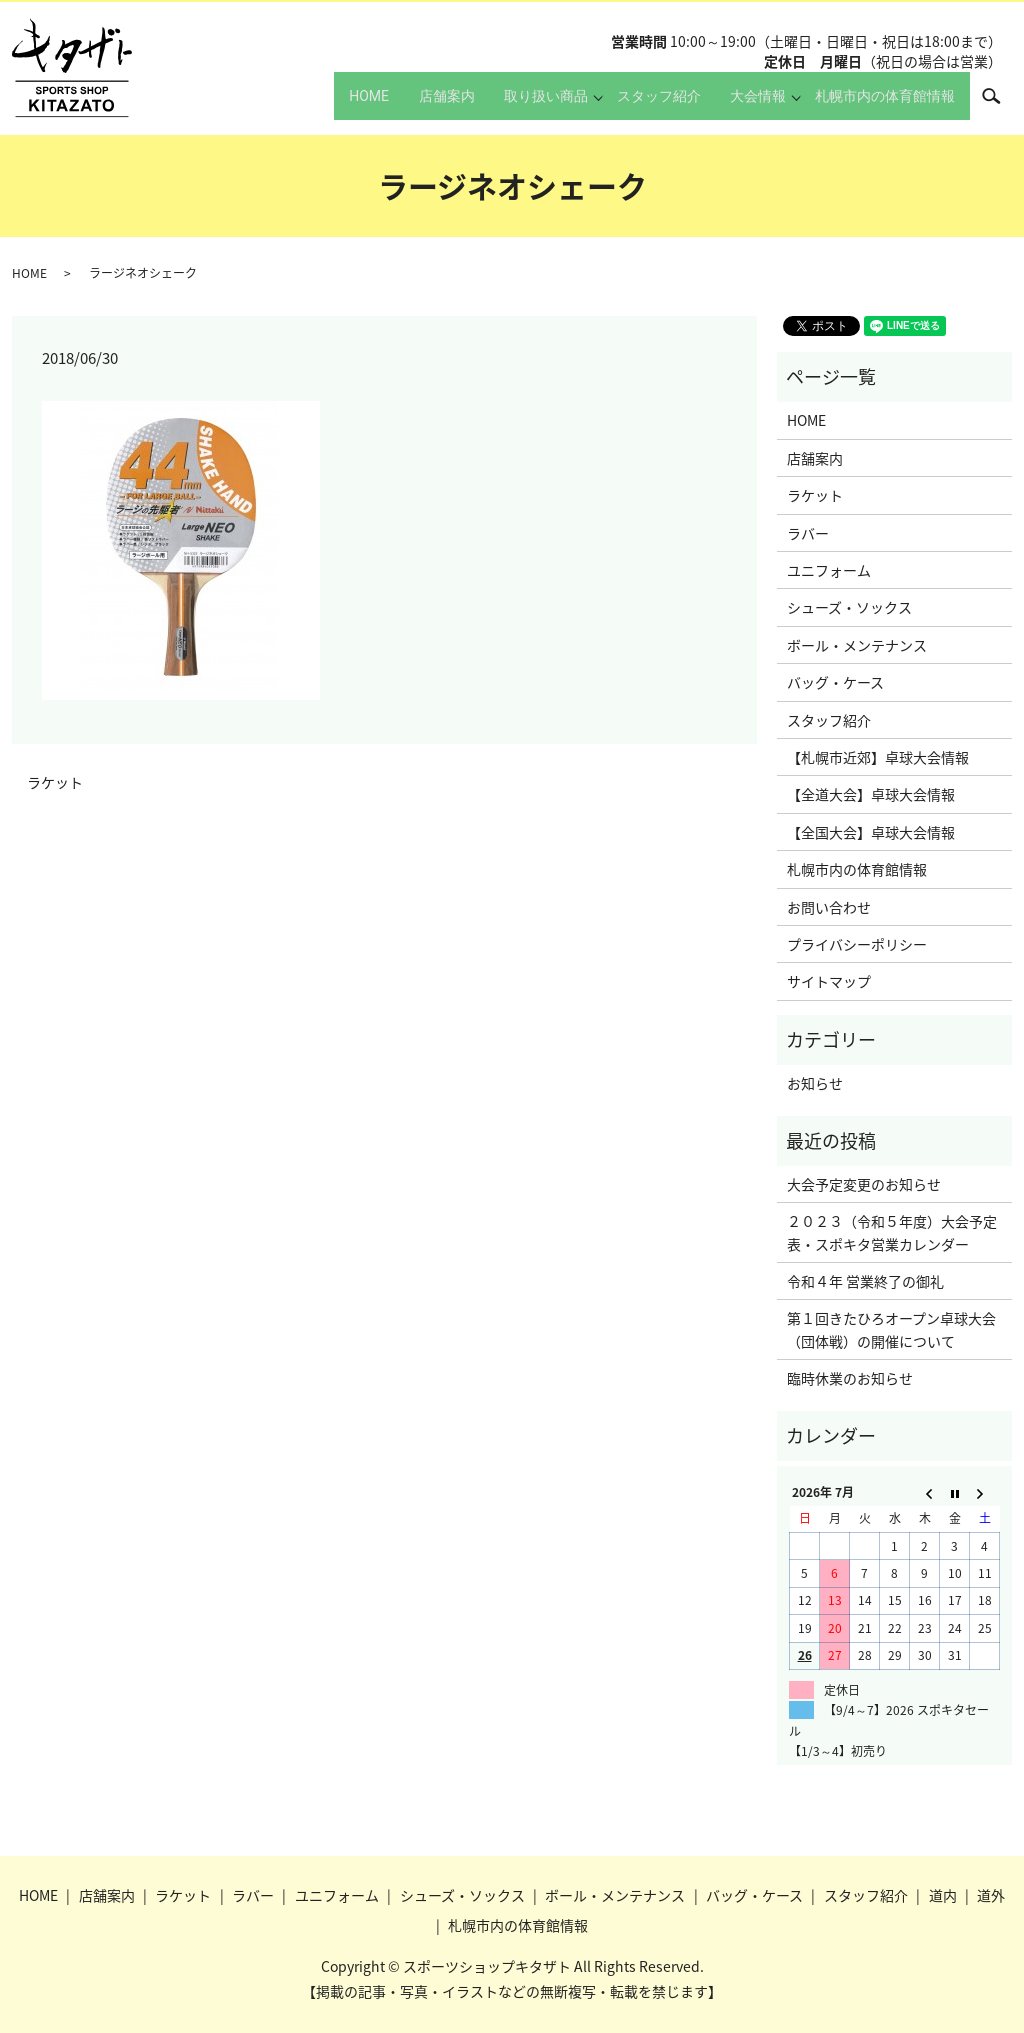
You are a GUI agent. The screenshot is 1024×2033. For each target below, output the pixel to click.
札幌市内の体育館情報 (879, 105)
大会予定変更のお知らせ (864, 1184)
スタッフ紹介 (634, 105)
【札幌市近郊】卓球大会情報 (878, 757)
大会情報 (746, 105)
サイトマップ (829, 981)
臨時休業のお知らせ (850, 1378)
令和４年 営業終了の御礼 (865, 1281)
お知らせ (815, 1083)
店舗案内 (403, 105)
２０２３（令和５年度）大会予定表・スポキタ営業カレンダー (892, 1232)
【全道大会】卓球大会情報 (871, 794)
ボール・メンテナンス (857, 645)
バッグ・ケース (835, 682)
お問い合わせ (829, 907)
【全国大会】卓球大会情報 (871, 832)
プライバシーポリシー (857, 944)
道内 (943, 1895)
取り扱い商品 (515, 105)
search (1001, 104)
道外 (991, 1895)
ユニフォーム (829, 570)
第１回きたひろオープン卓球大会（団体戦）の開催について (891, 1329)
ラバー (808, 533)
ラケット (55, 782)
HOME (311, 105)
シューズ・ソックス (849, 607)
